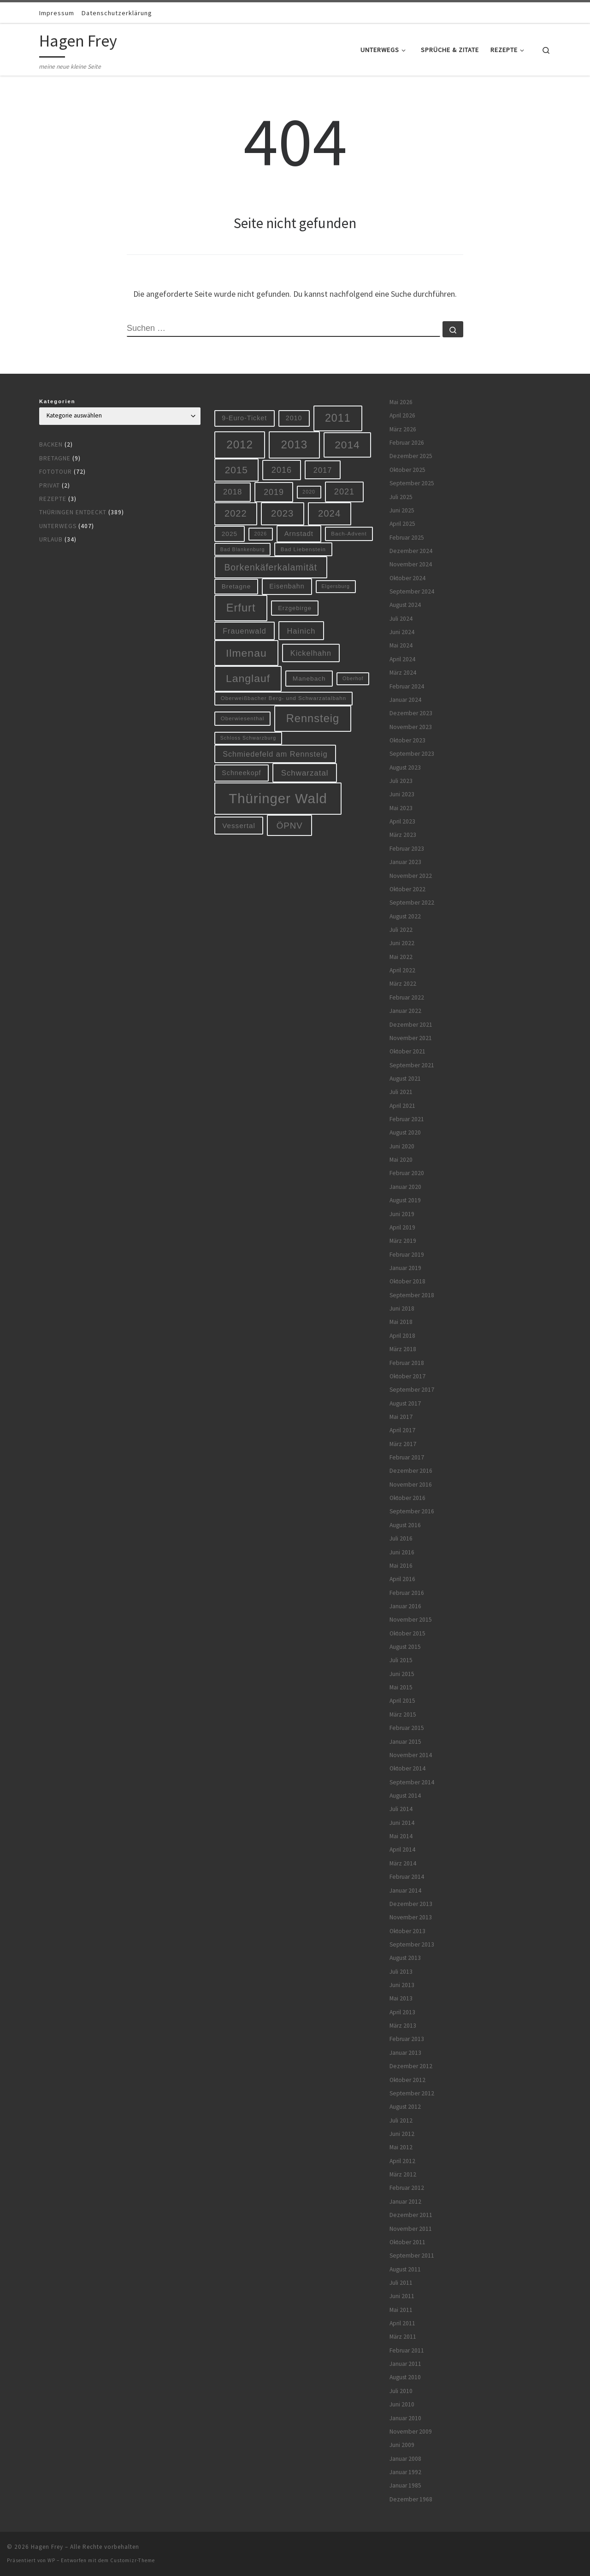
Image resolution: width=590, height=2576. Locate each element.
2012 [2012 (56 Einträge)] (239, 444)
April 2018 (402, 1336)
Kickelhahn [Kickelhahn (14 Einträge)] (310, 653)
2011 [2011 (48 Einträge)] (338, 418)
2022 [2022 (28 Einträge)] (235, 513)
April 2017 (402, 1430)
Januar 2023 (405, 862)
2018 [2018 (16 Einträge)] (232, 492)
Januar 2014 (405, 1890)
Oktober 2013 (407, 1931)
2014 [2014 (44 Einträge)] (347, 445)
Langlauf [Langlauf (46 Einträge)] (248, 678)
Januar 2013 (405, 2053)
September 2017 (411, 1390)
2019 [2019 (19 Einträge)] (274, 492)
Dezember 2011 (410, 2215)
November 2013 (410, 1917)
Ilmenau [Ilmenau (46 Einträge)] (246, 653)
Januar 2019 (405, 1268)
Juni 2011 (401, 2296)
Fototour (55, 472)
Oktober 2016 (407, 1498)
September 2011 (411, 2255)
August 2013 (405, 1958)
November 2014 (410, 1755)
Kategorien (57, 401)
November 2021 (410, 1038)
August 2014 (405, 1796)
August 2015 (405, 1647)
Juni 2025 (401, 510)
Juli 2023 (401, 781)
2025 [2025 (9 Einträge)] (229, 533)
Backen (51, 444)
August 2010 (405, 2377)
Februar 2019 (406, 1255)
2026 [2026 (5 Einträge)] (260, 533)
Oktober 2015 (407, 1633)
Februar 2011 (406, 2350)
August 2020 (405, 1132)
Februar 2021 (406, 1119)
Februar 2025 (406, 537)
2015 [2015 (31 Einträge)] (236, 470)
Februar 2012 (406, 2188)
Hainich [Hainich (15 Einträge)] (301, 631)
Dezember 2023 (410, 713)
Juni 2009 (401, 2445)
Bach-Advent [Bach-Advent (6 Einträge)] (349, 533)
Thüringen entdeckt (72, 512)
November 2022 (410, 876)
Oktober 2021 (407, 1051)
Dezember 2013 (410, 1904)
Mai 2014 (401, 1836)
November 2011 (410, 2229)
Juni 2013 (401, 1985)
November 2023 (410, 727)
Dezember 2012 (410, 2066)
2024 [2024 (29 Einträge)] (329, 513)
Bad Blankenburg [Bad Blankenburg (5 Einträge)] (242, 549)
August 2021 (405, 1078)
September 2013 (411, 1944)
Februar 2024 (406, 686)
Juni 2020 (401, 1146)
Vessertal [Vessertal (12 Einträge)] (238, 825)
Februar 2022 (406, 997)
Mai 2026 (401, 402)
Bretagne (55, 458)
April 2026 (402, 415)
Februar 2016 (406, 1593)
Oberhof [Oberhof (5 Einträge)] (353, 678)
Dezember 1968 (410, 2499)
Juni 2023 (401, 794)
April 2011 (402, 2323)
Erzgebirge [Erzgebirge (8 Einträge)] (295, 608)
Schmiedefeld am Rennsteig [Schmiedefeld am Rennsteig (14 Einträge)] (275, 754)
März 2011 (402, 2337)
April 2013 (402, 2012)
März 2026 (402, 429)
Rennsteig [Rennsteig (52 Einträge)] (313, 718)
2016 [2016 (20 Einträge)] (281, 470)
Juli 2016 (401, 1538)
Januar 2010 (405, 2418)
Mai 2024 (401, 645)
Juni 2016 (401, 1552)
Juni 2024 (401, 632)
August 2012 (405, 2107)
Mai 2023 (401, 808)
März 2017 (402, 1444)
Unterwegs (58, 526)
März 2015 (402, 1714)
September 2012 (411, 2093)
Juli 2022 (401, 930)
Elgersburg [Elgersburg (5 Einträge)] (335, 586)
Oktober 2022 (407, 889)
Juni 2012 (401, 2134)
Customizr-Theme (132, 2560)
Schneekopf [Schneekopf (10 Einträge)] (241, 772)
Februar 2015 (406, 1728)
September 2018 (411, 1295)
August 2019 (405, 1200)
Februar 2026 (406, 443)
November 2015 (410, 1619)
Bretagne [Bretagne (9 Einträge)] (236, 586)
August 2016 (405, 1525)
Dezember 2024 (410, 551)
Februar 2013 (406, 2039)
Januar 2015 (405, 1742)
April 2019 (402, 1227)
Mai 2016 (401, 1566)
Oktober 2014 (407, 1768)
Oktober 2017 (407, 1376)
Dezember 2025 (410, 456)
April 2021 (402, 1106)
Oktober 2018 (407, 1281)
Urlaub (51, 539)
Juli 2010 (401, 2391)
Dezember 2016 (410, 1471)
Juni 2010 (401, 2404)
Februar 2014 (406, 1877)
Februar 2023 (406, 849)
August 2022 (405, 916)
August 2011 (405, 2269)
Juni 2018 (401, 1308)
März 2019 (402, 1241)
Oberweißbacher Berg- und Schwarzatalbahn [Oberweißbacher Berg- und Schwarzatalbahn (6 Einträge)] (284, 698)
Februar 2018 (406, 1363)
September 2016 (411, 1511)
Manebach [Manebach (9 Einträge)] (309, 678)
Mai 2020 (401, 1160)
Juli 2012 (401, 2120)
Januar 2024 (405, 700)
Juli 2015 (401, 1660)
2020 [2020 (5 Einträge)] (308, 491)
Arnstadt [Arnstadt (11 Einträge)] (298, 533)
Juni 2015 (401, 1674)
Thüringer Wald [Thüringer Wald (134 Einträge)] (278, 798)
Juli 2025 (401, 497)
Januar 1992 (405, 2472)
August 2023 (405, 767)
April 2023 (402, 821)
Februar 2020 (406, 1173)
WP (51, 2560)
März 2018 (402, 1349)
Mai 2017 (401, 1417)
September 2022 (411, 902)
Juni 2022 (401, 943)
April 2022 (402, 970)
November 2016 (410, 1484)
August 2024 (405, 605)
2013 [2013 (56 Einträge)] (294, 444)
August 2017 (405, 1403)
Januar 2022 (405, 1011)
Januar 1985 (405, 2485)
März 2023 (402, 835)
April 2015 (402, 1701)
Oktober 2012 (407, 2080)
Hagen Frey (47, 2547)
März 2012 (402, 2174)
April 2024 (402, 659)
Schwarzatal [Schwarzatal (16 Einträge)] (305, 773)
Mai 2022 (401, 957)
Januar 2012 (405, 2201)
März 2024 (402, 672)
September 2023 (411, 754)
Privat (49, 485)
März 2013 (402, 2025)
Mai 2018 (401, 1322)
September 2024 (411, 591)
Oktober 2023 (407, 740)
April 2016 (402, 1579)
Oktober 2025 (407, 470)
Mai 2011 (401, 2310)
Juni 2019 (401, 1214)
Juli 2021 (401, 1092)
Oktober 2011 (407, 2242)
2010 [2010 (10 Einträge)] (294, 418)
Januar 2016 (405, 1606)
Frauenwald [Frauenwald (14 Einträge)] (244, 631)
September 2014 (411, 1782)
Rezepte (52, 499)
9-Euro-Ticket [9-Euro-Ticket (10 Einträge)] (244, 418)
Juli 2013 (401, 1972)
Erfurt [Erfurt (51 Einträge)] (241, 608)
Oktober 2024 (407, 578)
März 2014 (402, 1863)
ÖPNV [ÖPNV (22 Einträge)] (290, 825)
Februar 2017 (406, 1457)
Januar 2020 (405, 1187)
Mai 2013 (401, 1998)
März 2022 (402, 984)
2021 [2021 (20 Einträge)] (344, 491)
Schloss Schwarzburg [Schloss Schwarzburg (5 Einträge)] (248, 738)
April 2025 (402, 524)
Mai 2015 (401, 1687)
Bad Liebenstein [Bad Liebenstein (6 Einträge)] (303, 549)
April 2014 (402, 1849)
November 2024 (410, 564)
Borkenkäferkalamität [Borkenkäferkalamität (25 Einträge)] (270, 567)
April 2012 (402, 2161)
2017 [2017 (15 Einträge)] (322, 470)
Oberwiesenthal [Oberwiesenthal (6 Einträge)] (243, 718)
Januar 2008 (405, 2459)
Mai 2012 (401, 2147)
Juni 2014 (401, 1823)
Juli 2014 (401, 1809)
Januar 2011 (405, 2364)
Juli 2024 (401, 619)
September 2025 (411, 483)
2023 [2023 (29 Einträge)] (282, 513)
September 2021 (411, 1065)
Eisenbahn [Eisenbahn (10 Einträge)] (286, 586)
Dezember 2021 (410, 1025)
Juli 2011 (401, 2283)
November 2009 (410, 2431)
